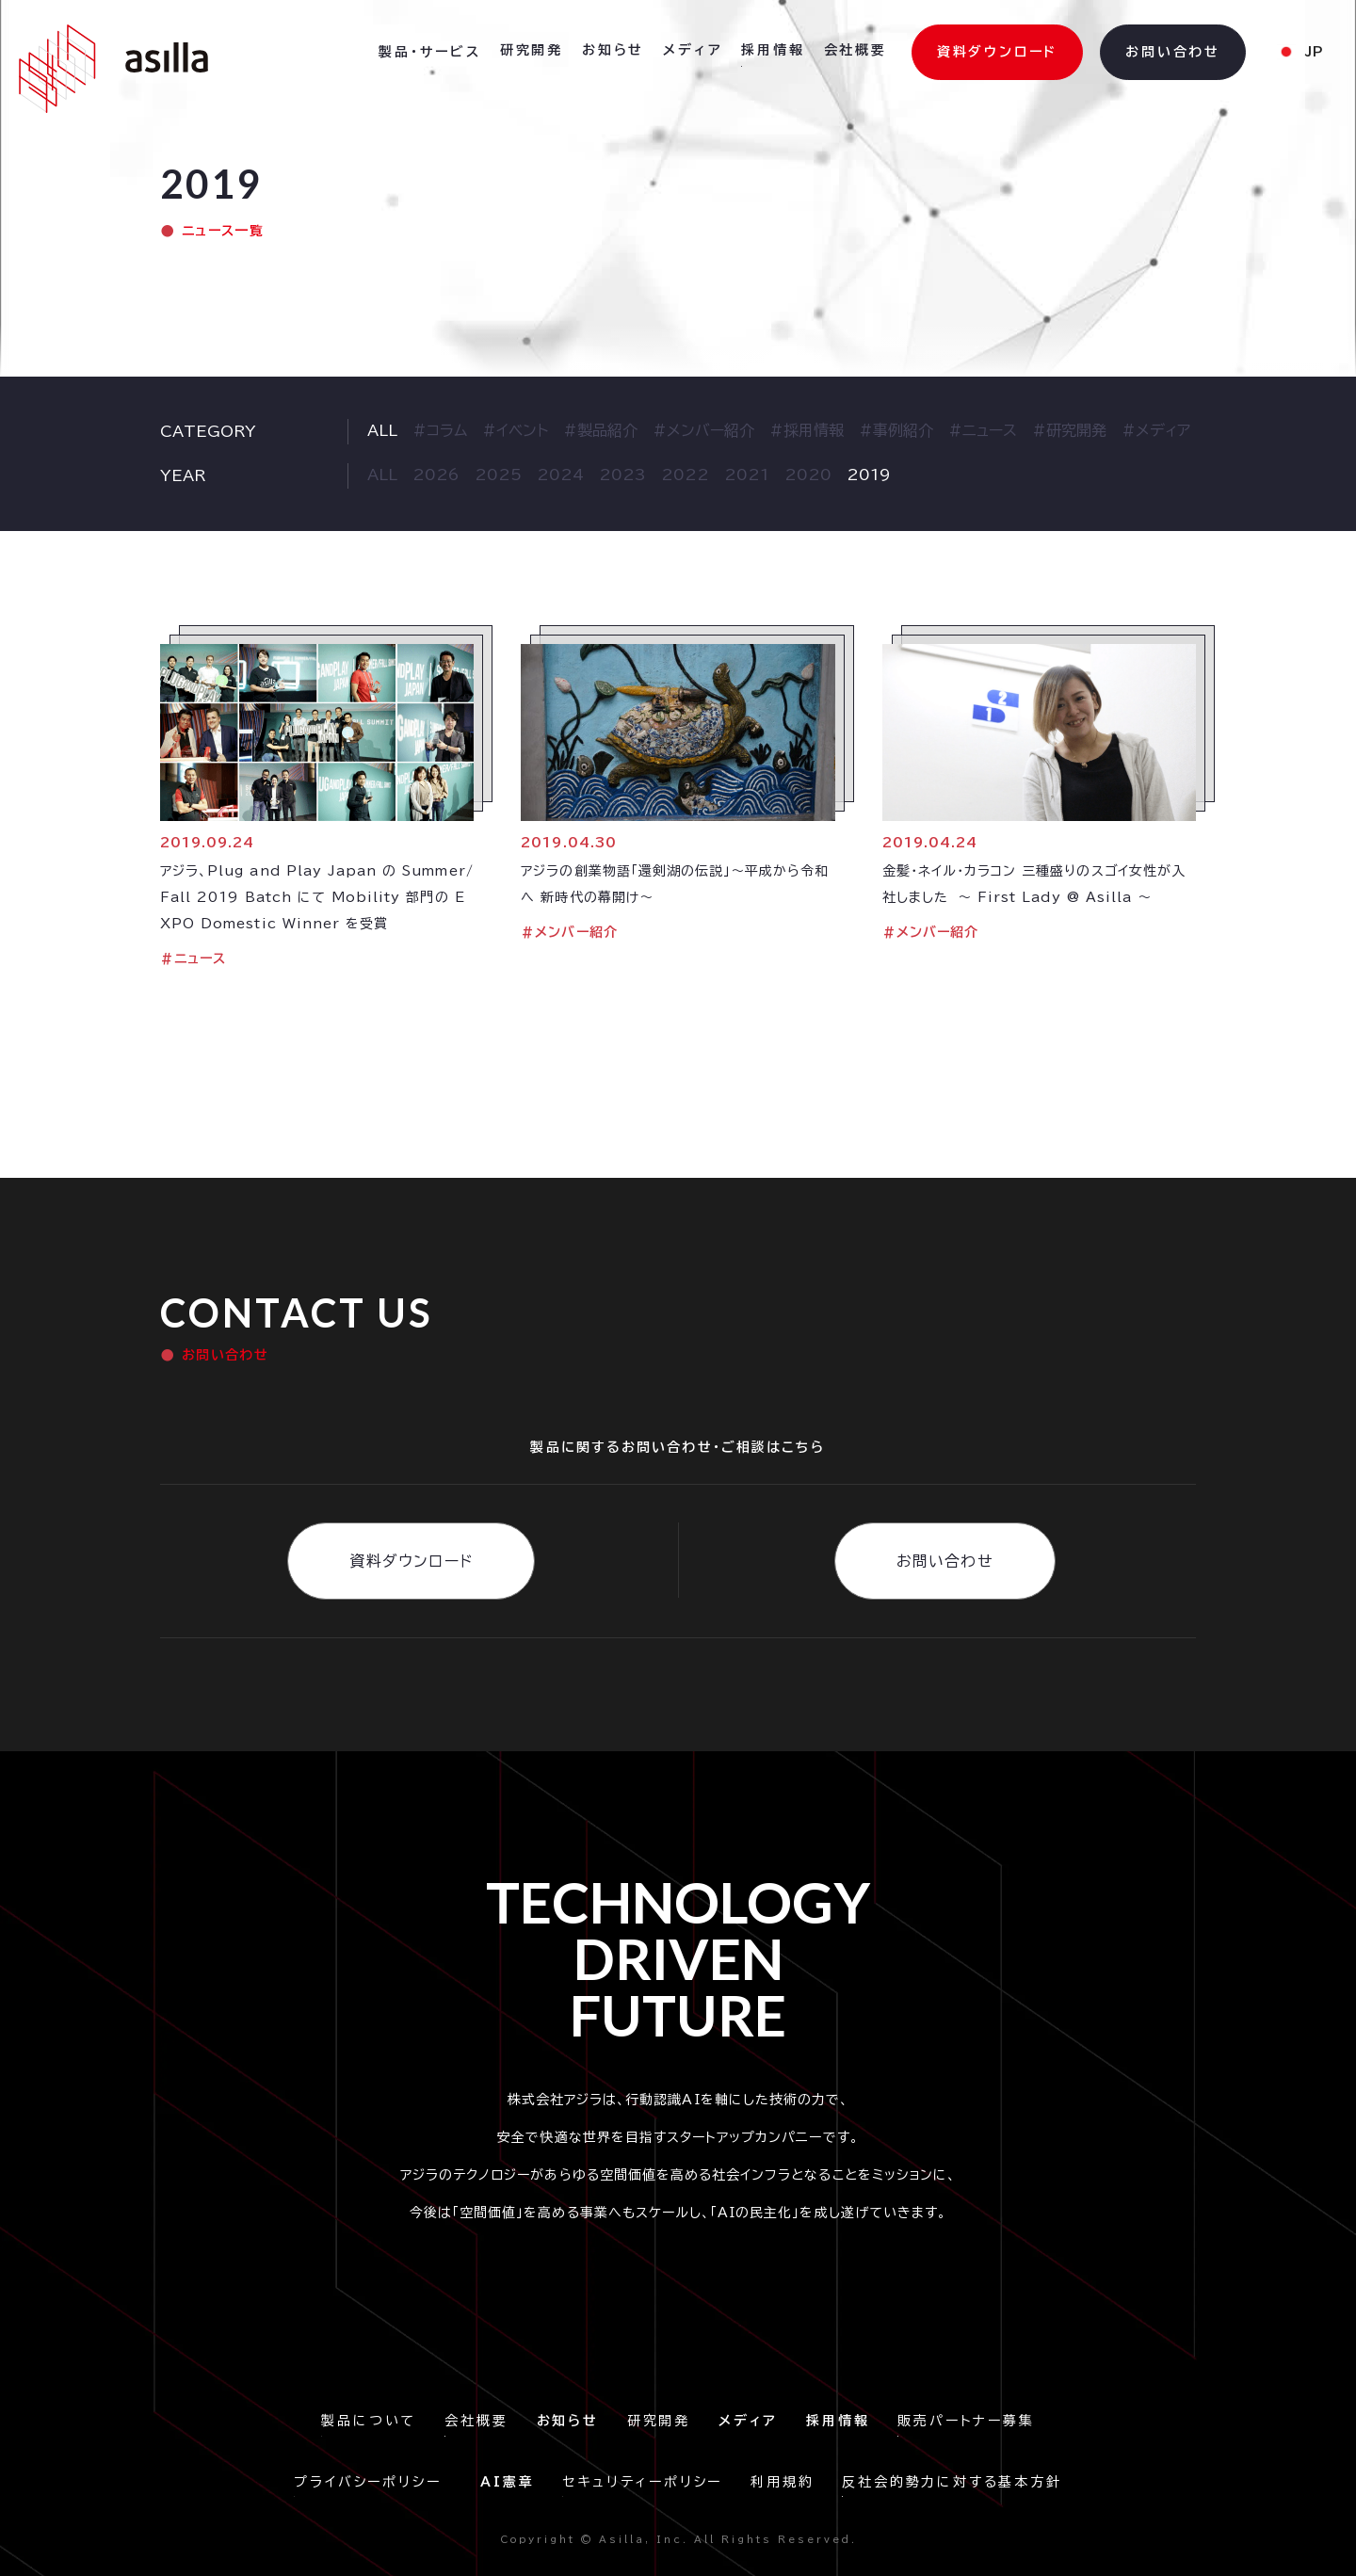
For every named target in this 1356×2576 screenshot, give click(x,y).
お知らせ (613, 49)
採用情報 (772, 49)
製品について (368, 2420)
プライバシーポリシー (373, 2481)
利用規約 (782, 2481)
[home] (113, 68)
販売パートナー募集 (965, 2420)
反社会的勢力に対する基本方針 (951, 2481)
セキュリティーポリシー (642, 2481)
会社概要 (855, 49)
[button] (430, 52)
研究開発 (531, 49)
